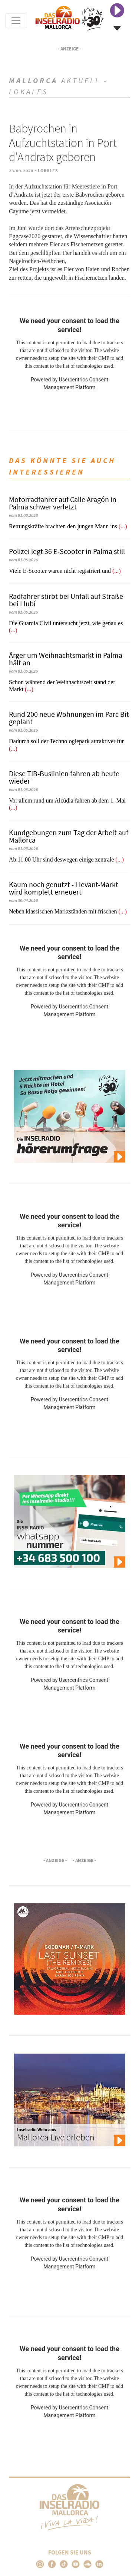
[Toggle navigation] (16, 20)
